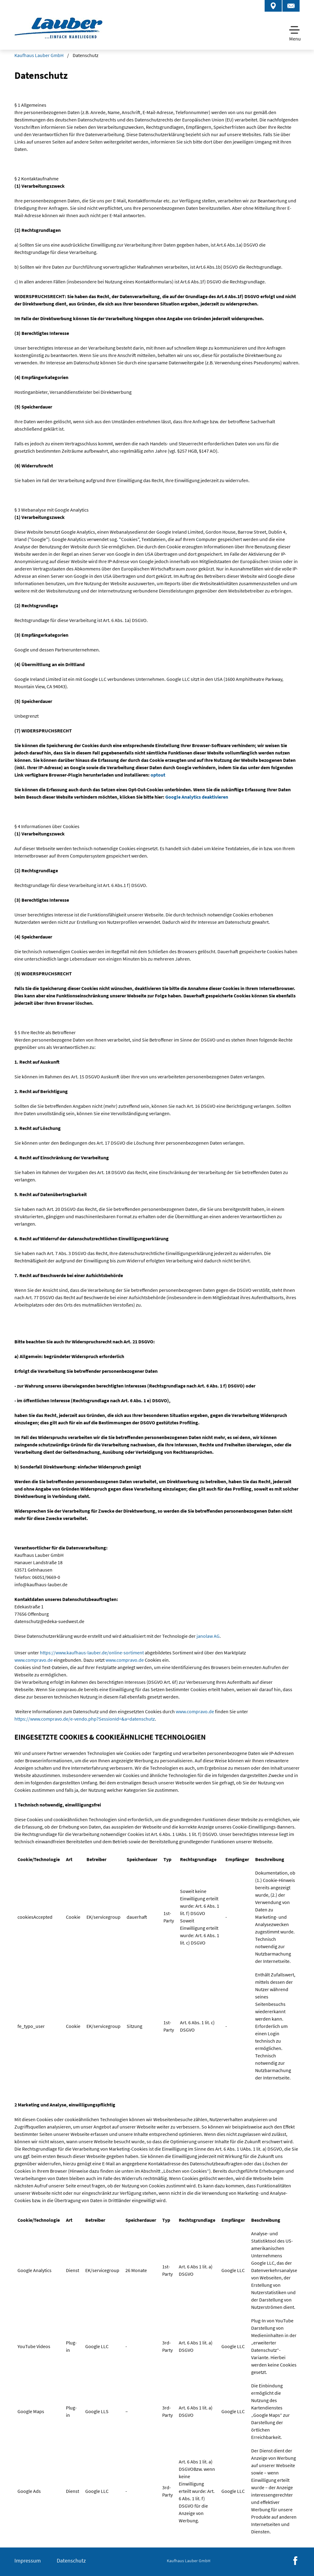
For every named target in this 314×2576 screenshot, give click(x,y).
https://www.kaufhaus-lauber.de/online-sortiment (92, 1652)
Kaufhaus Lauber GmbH (38, 55)
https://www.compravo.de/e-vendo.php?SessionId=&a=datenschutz (84, 1719)
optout (158, 775)
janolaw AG (208, 1636)
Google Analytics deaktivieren (196, 797)
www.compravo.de (33, 1660)
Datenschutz (71, 2560)
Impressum (27, 2560)
